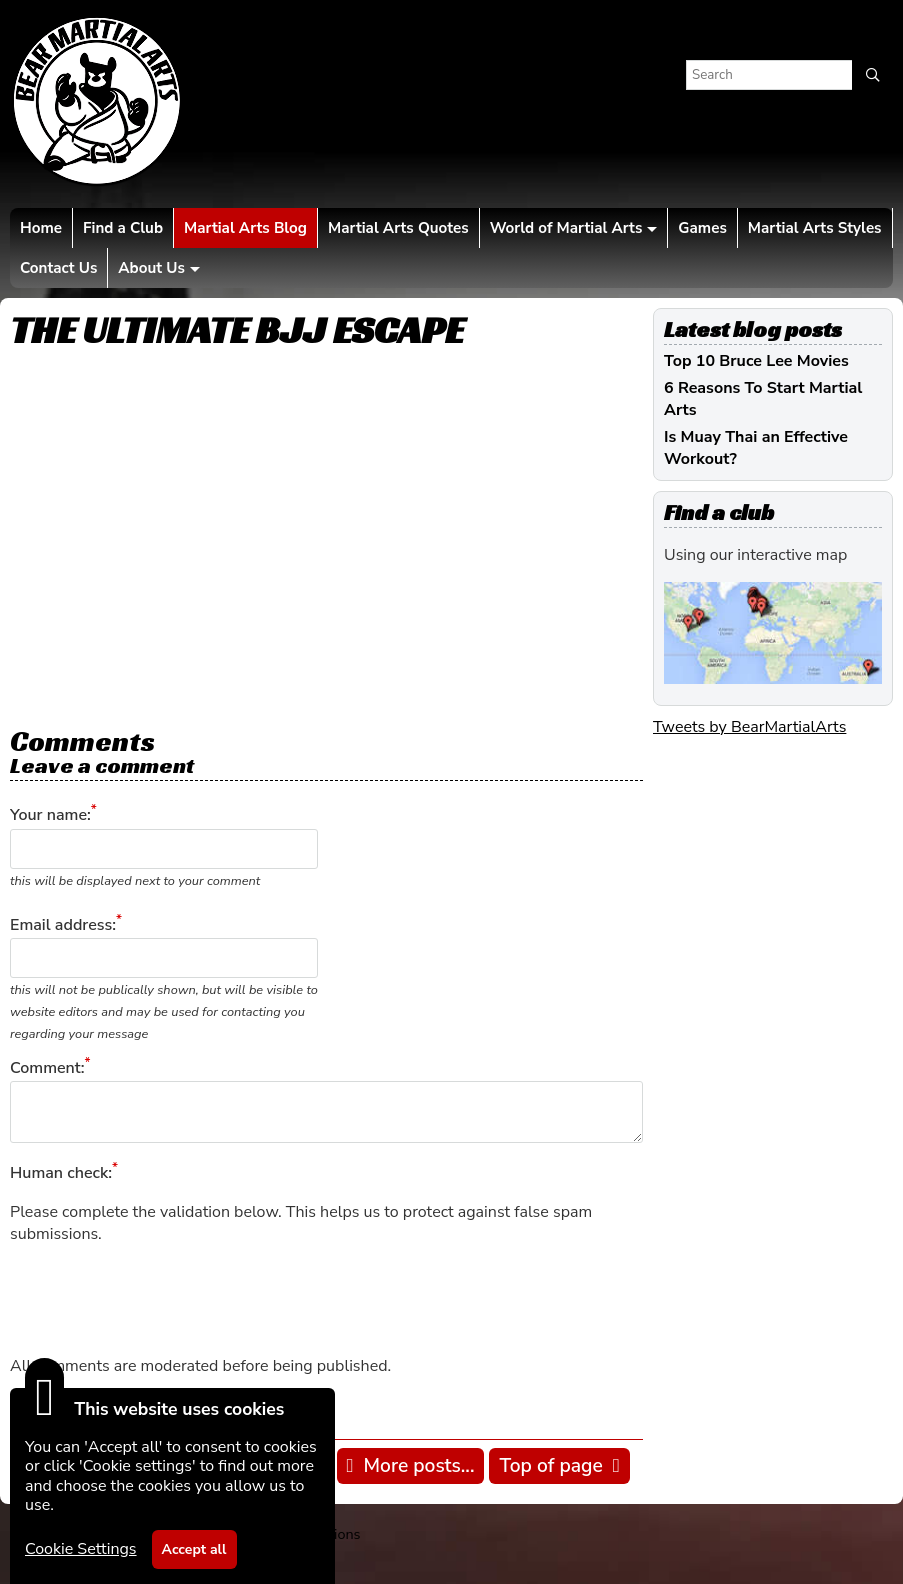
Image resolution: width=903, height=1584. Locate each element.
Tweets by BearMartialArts (749, 727)
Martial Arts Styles (815, 228)
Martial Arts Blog (245, 228)
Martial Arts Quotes (398, 228)
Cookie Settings (81, 1549)
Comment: (47, 1068)
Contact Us (58, 268)
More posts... (419, 1466)
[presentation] (162, 1300)
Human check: (61, 1174)
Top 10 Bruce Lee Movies (756, 361)
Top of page (550, 1466)
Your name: (50, 816)
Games (702, 228)
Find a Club (123, 228)
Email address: (63, 925)
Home (41, 228)
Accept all (194, 1549)
